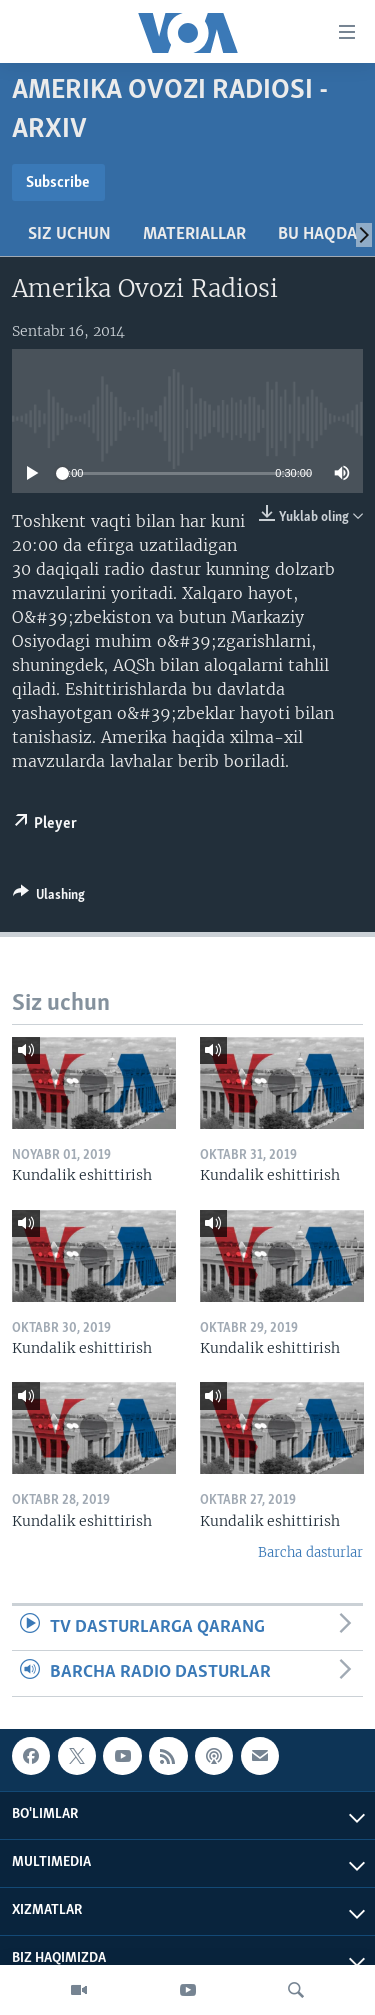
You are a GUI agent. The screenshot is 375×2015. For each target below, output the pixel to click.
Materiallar (194, 234)
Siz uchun (69, 234)
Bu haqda (317, 234)
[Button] (49, 898)
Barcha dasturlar (310, 1552)
